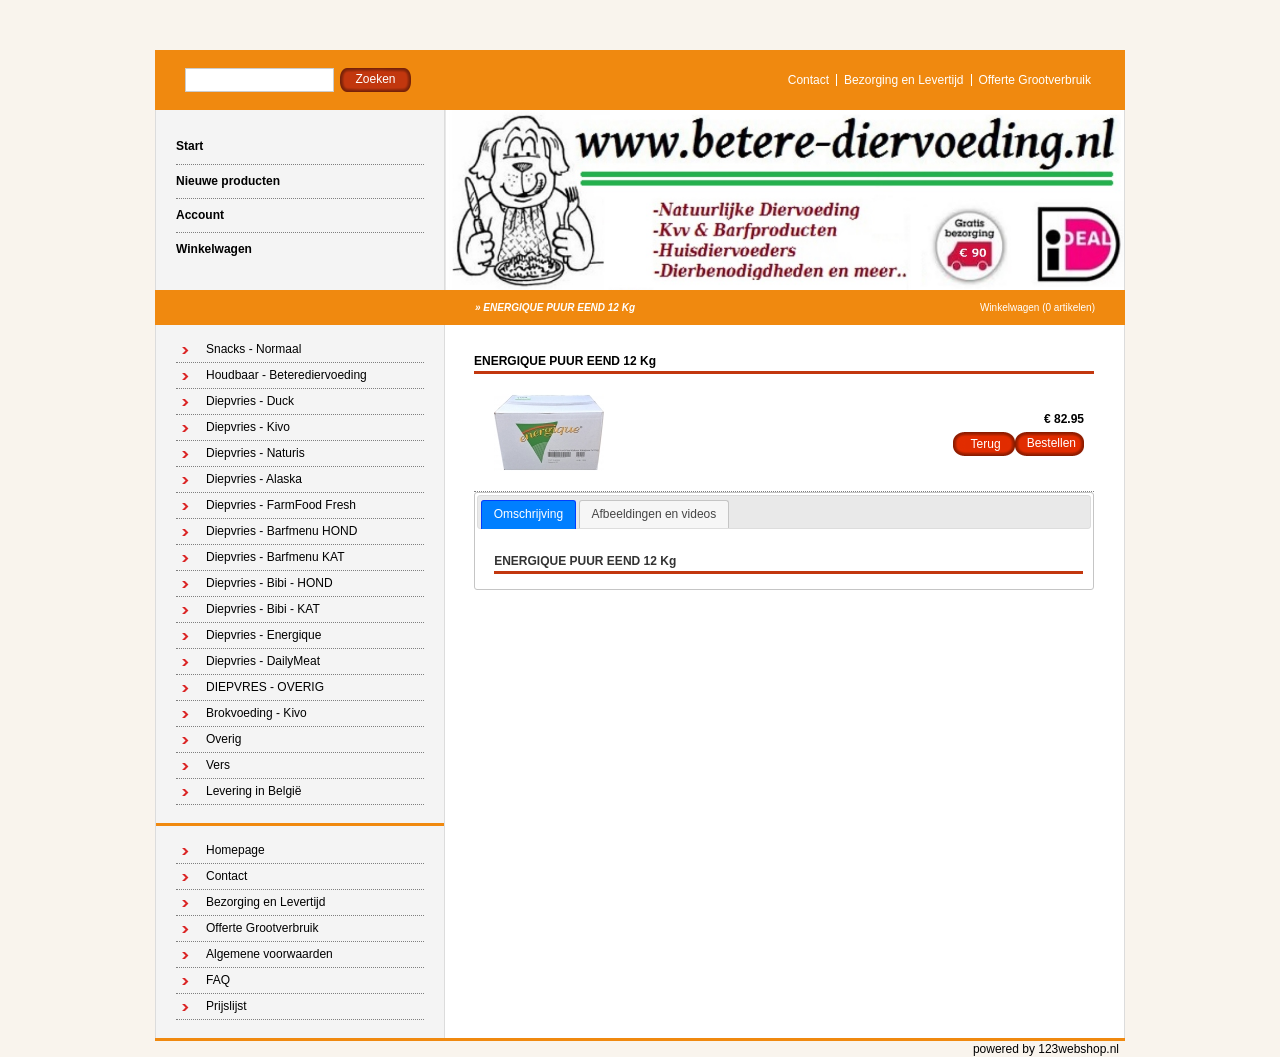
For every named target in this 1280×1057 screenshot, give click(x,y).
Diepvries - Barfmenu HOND (281, 531)
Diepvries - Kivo (248, 427)
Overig (223, 739)
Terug (986, 444)
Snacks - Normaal (253, 349)
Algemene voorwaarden (269, 954)
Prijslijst (226, 1006)
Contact (808, 80)
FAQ (218, 980)
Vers (218, 765)
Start (189, 146)
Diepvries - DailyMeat (263, 661)
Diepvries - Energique (263, 635)
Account (200, 215)
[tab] (528, 515)
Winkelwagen (214, 249)
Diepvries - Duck (250, 401)
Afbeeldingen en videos (654, 514)
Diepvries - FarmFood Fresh (281, 505)
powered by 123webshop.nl (1046, 1049)
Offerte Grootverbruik (1035, 80)
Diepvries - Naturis (255, 453)
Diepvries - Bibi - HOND (269, 583)
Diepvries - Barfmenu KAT (275, 557)
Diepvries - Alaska (254, 479)
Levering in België (253, 791)
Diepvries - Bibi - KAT (263, 609)
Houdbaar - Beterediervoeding (286, 375)
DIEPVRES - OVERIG (265, 687)
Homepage (235, 850)
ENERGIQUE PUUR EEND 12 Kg (559, 307)
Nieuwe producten (228, 181)
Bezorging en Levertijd (903, 80)
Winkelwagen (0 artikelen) (1037, 307)
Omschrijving (528, 514)
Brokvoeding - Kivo (256, 713)
